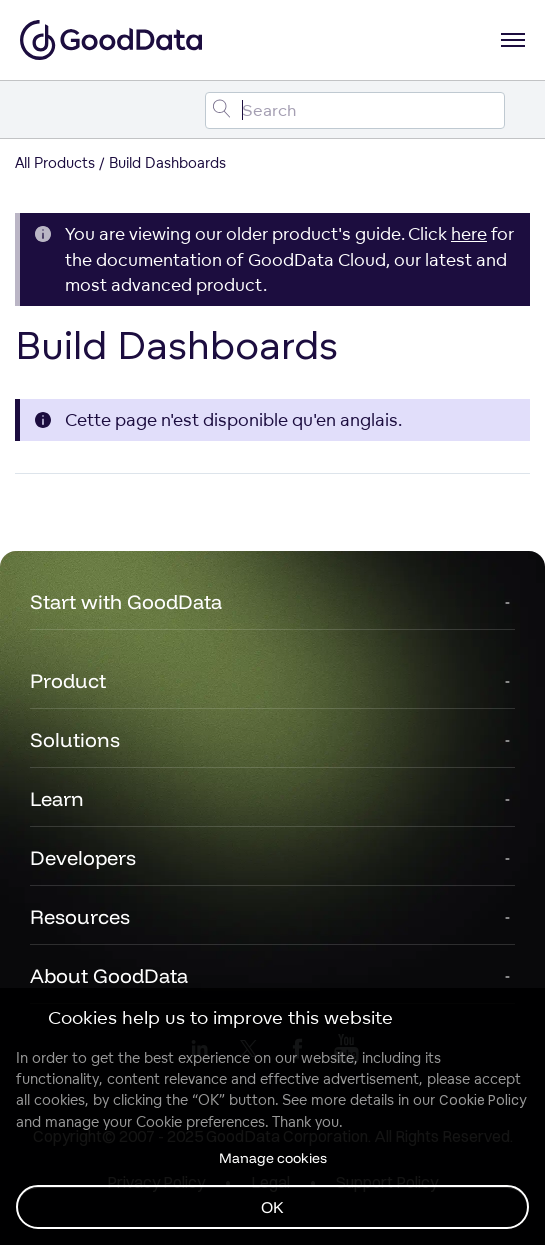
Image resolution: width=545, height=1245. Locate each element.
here (469, 233)
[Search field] (355, 110)
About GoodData (109, 975)
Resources (80, 916)
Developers (83, 857)
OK (272, 1207)
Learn (57, 798)
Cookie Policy (482, 1100)
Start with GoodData (126, 601)
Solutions (75, 739)
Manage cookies (273, 1158)
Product (68, 680)
